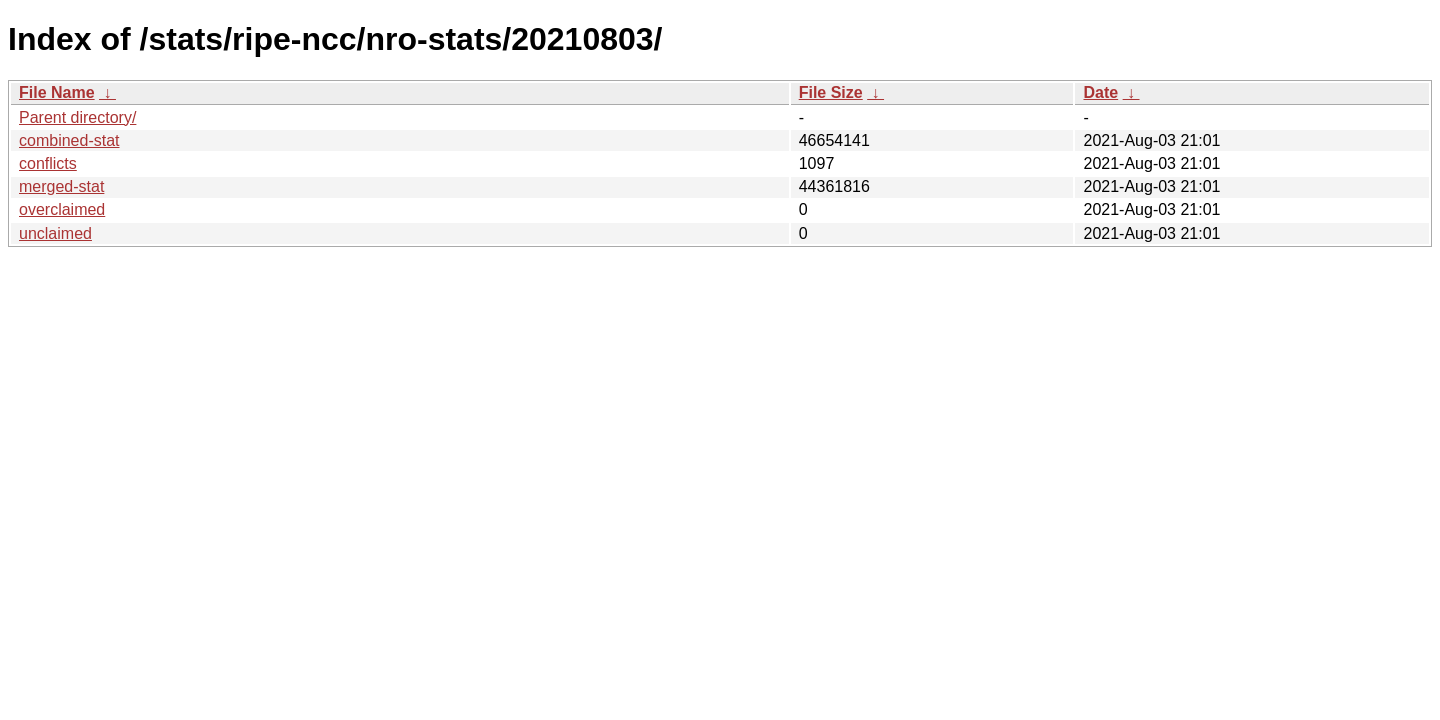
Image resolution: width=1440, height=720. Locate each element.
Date (1100, 92)
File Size (831, 92)
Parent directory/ (77, 117)
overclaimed (62, 209)
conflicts (48, 163)
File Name (57, 92)
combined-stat (69, 140)
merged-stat (61, 186)
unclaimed (55, 233)
